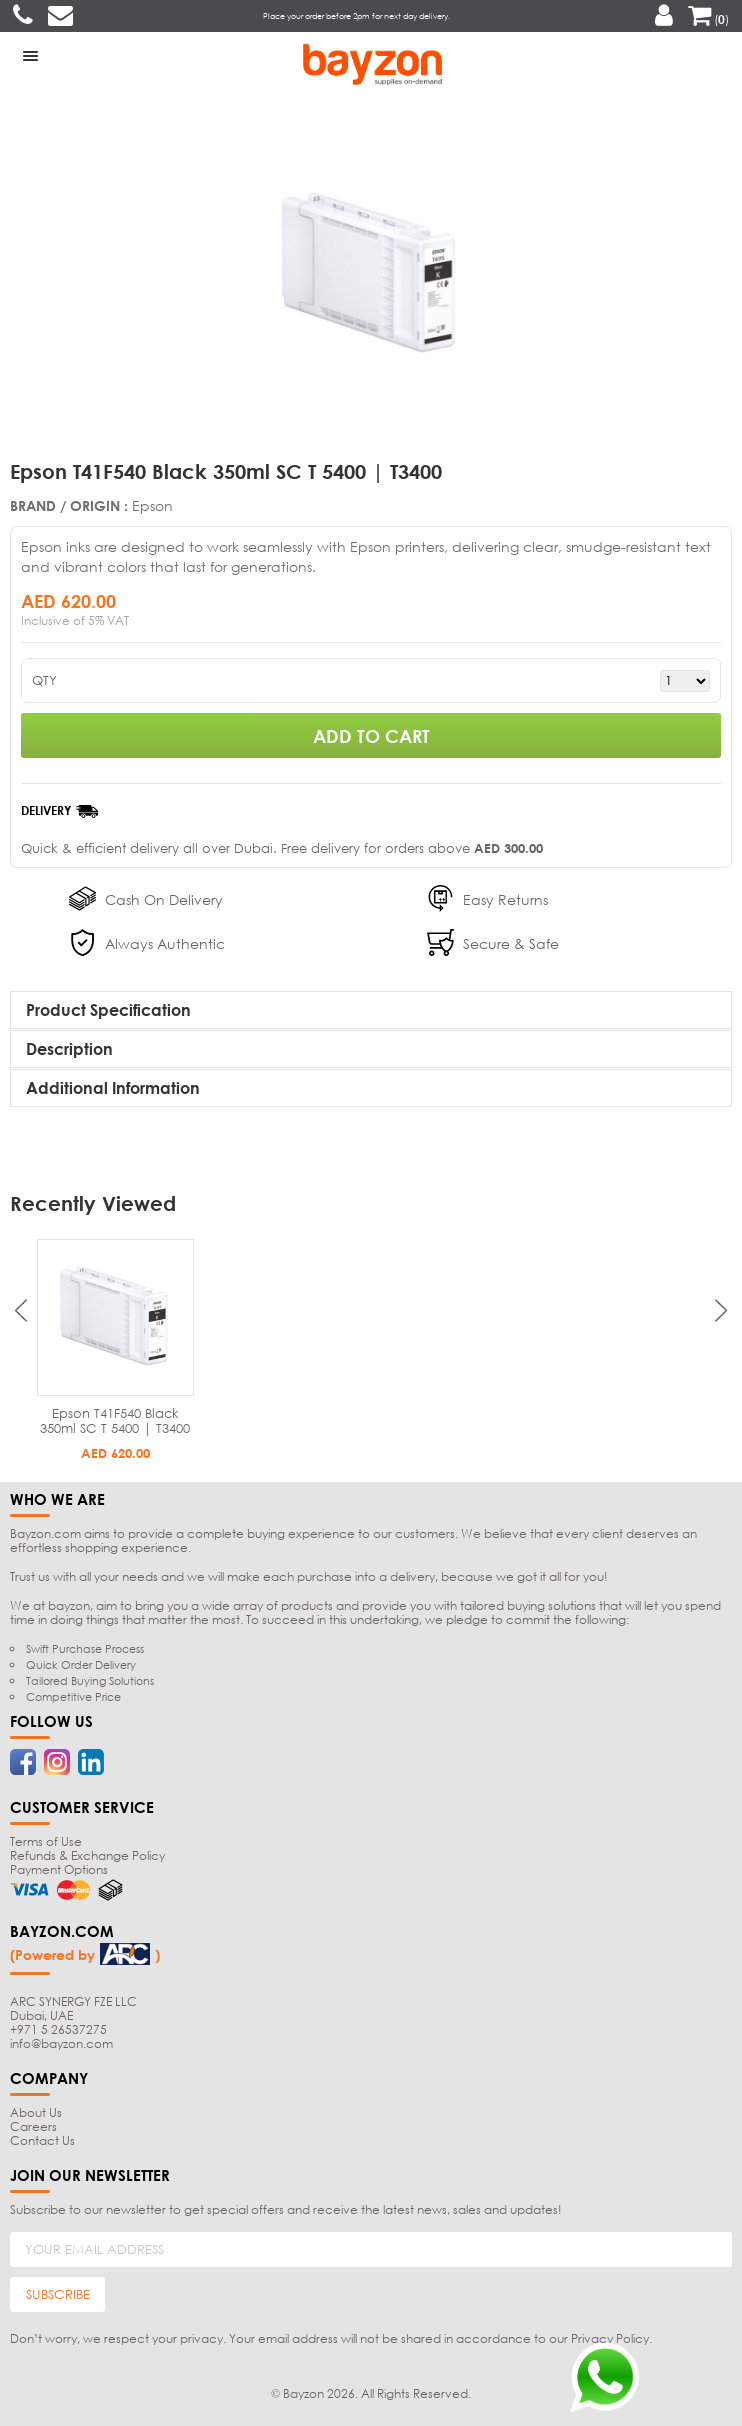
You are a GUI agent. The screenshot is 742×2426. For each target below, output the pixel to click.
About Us (36, 2112)
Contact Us (42, 2140)
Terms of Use (46, 1841)
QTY (44, 680)
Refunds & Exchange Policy (87, 1855)
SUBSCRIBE (58, 2294)
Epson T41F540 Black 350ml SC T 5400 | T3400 (115, 1420)
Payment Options (59, 1869)
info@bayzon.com (61, 2043)
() (708, 19)
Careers (33, 2126)
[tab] (371, 1010)
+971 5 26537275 (58, 2029)
